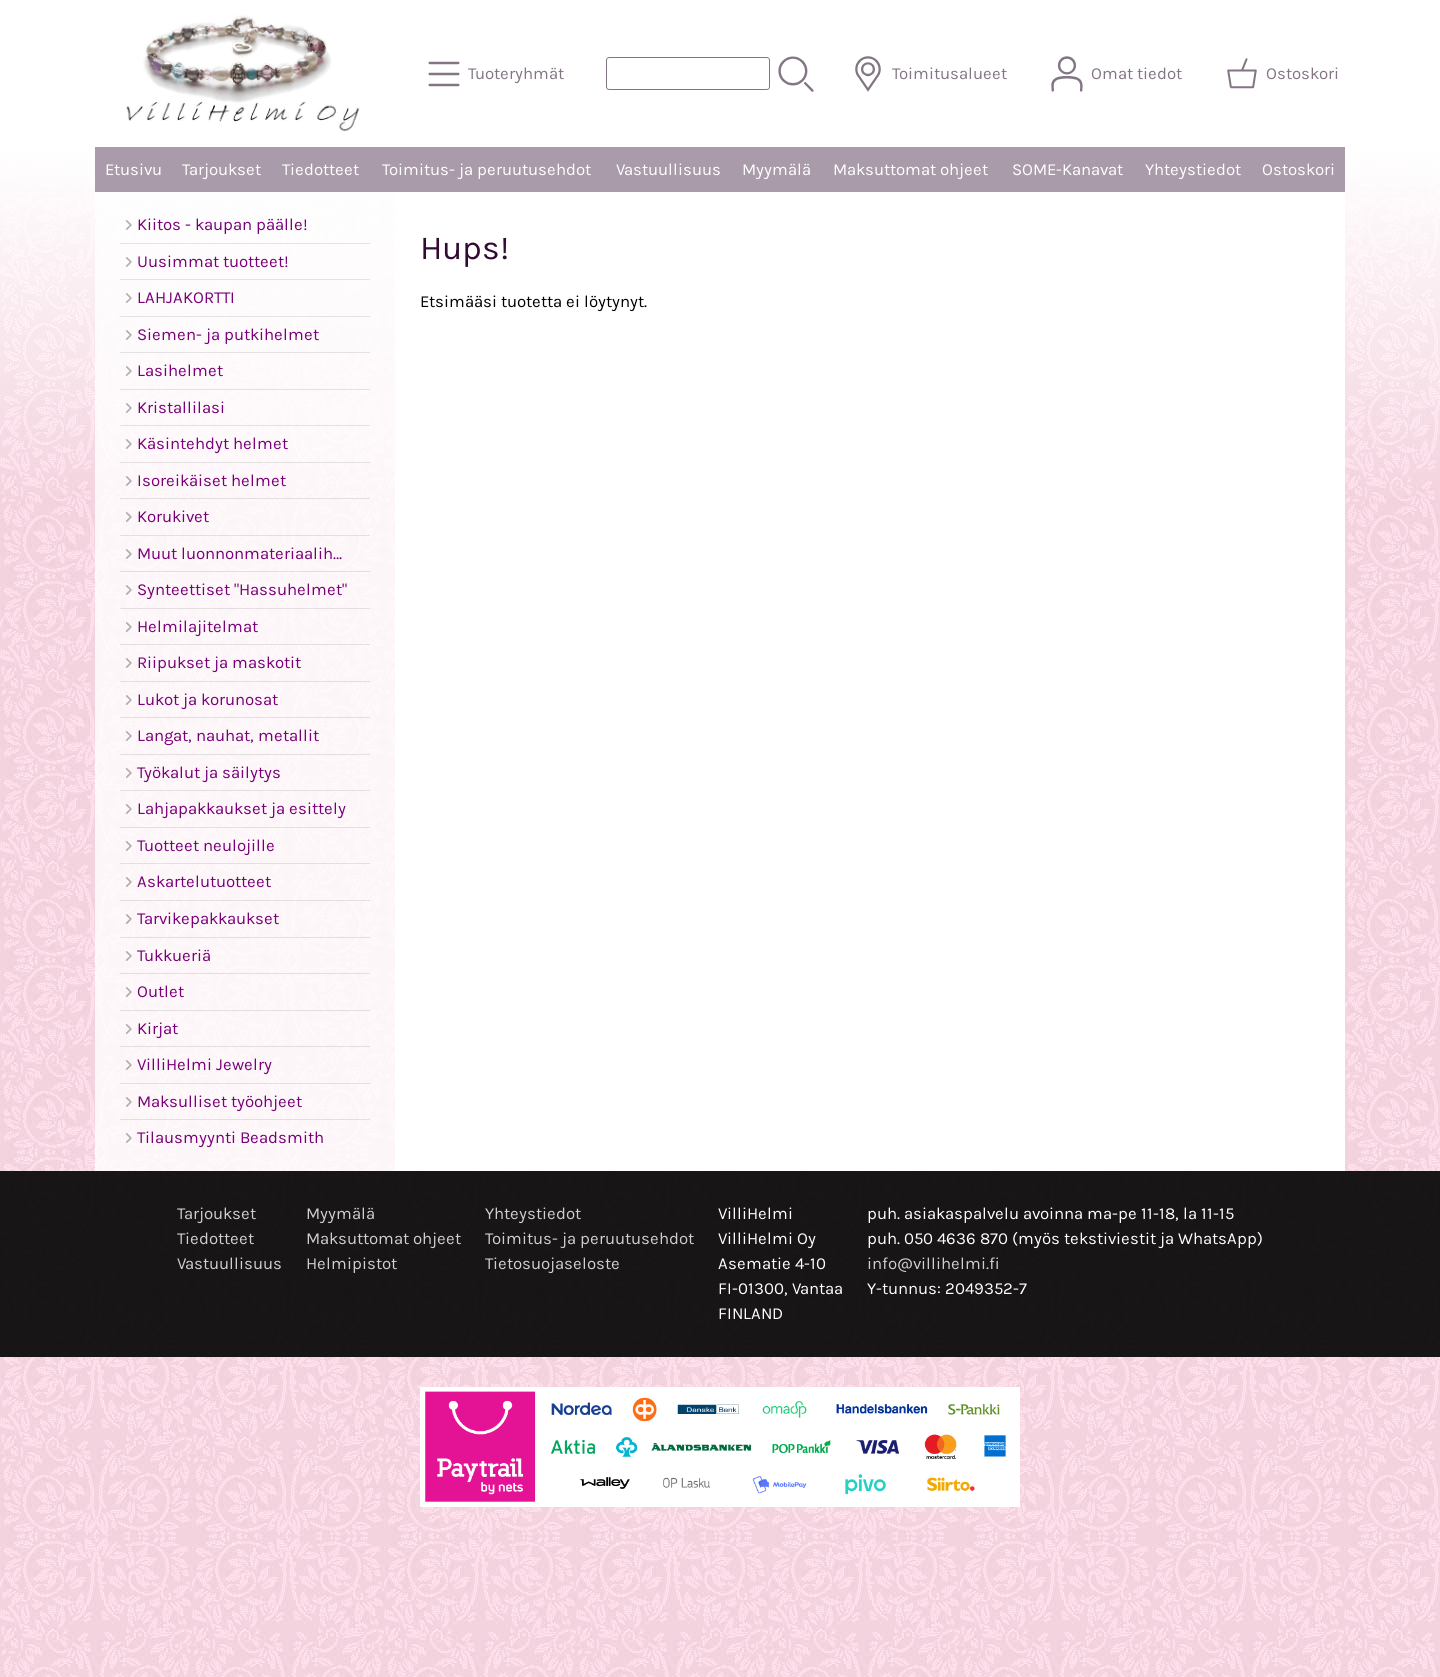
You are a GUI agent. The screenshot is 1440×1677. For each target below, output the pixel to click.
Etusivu (133, 169)
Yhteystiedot (1193, 169)
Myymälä (776, 169)
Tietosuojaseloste (552, 1263)
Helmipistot (351, 1263)
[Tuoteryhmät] (498, 74)
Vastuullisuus (668, 169)
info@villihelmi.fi (933, 1263)
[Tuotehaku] (688, 73)
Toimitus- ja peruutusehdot (486, 169)
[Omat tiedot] (1118, 74)
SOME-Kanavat (1067, 169)
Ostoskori (1298, 169)
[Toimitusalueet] (931, 74)
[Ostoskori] (1284, 74)
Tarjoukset (221, 169)
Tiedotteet (320, 169)
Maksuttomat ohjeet (910, 169)
